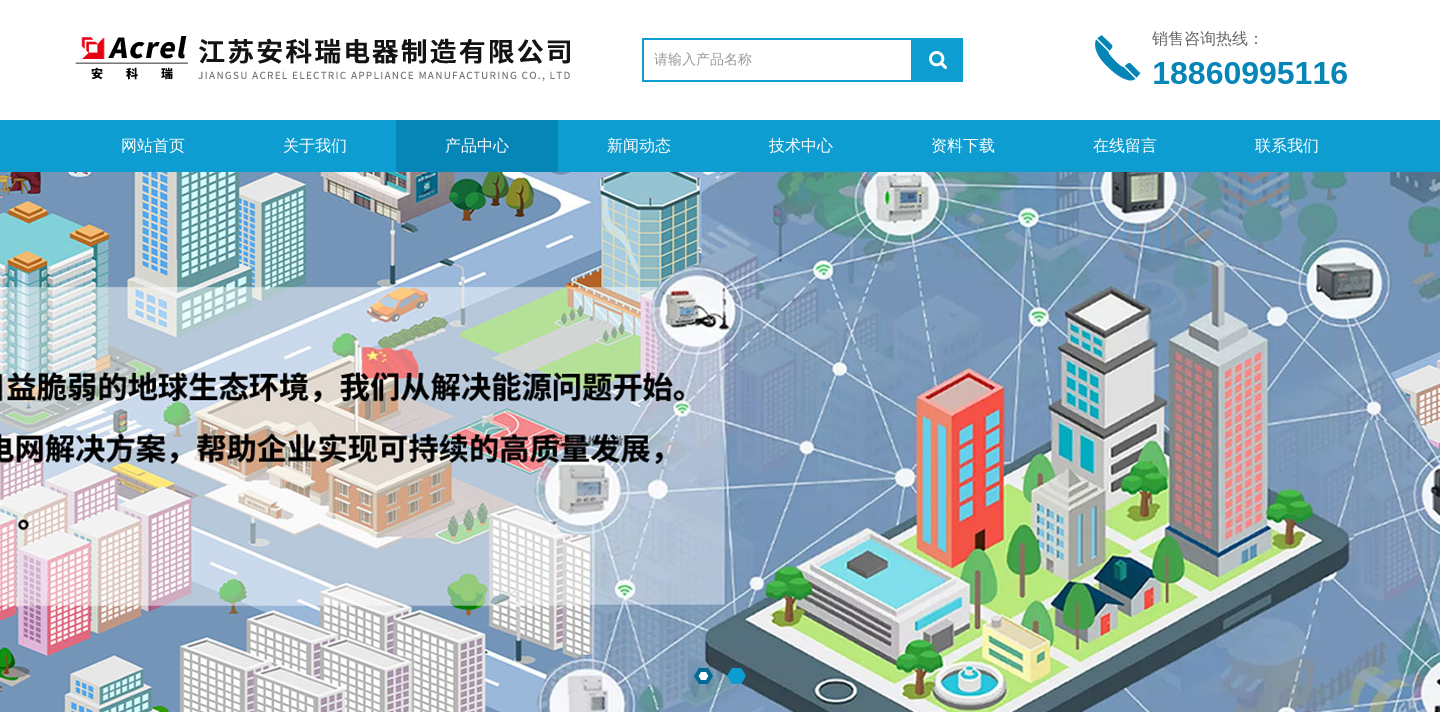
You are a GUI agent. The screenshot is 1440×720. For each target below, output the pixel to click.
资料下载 (963, 145)
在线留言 (1125, 145)
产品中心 (477, 145)
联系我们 (1287, 145)
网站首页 (153, 145)
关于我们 (315, 145)
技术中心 (801, 145)
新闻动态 (639, 145)
